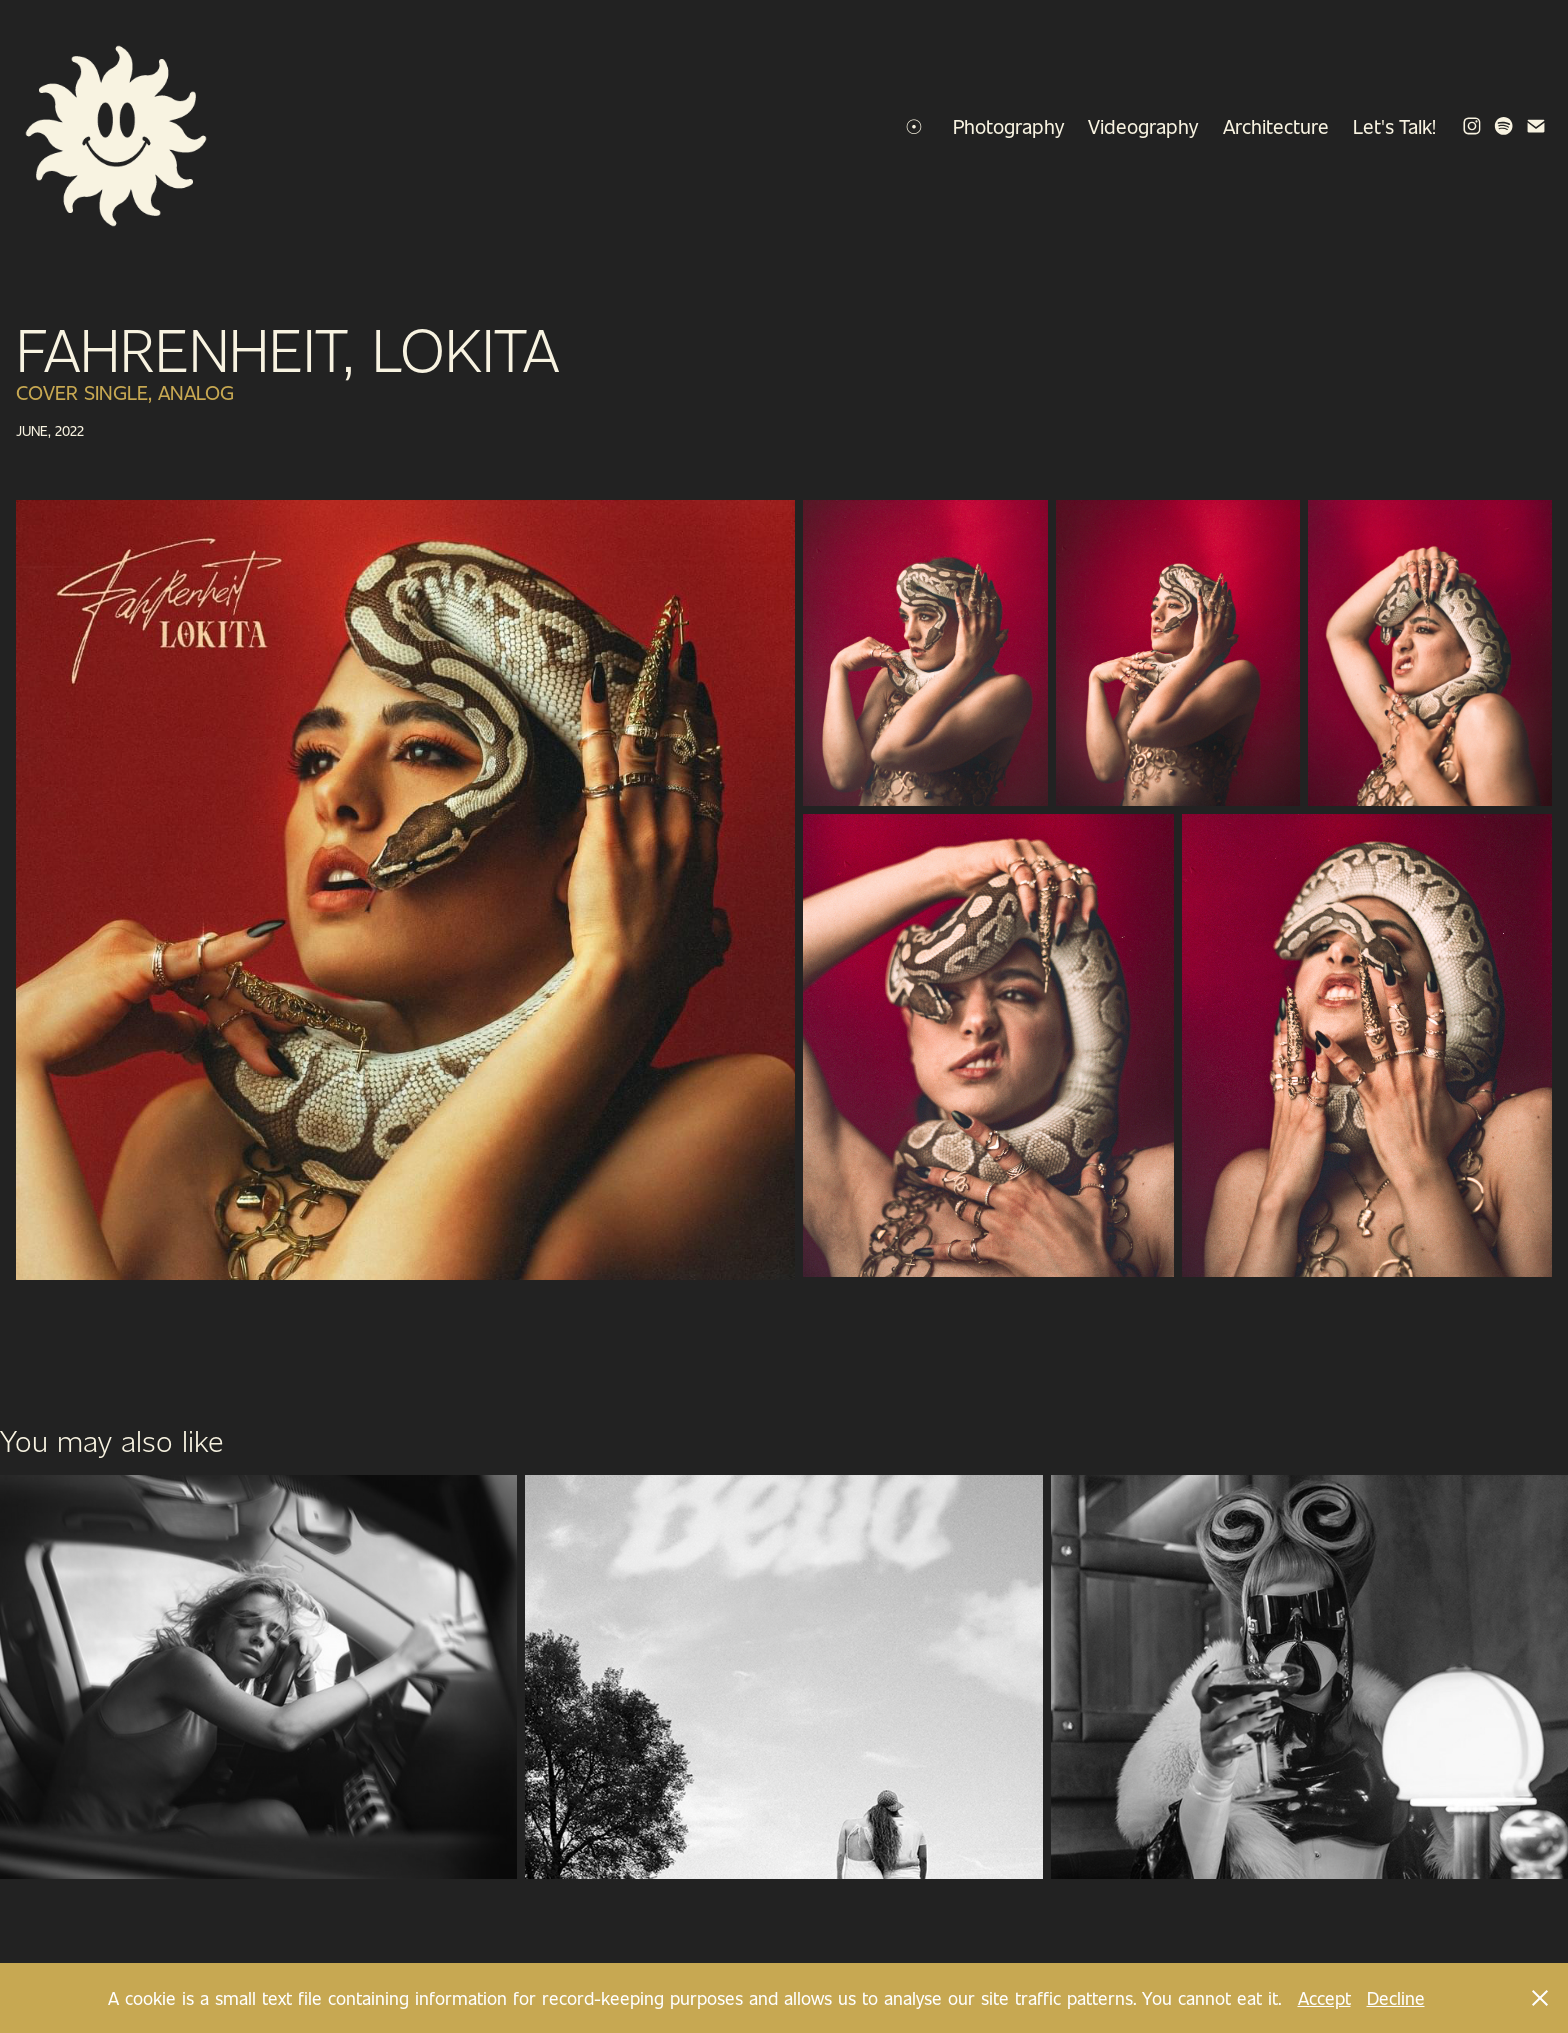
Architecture (1276, 126)
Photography (1008, 126)
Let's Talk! (1394, 126)
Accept (1324, 1998)
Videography (1143, 126)
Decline (1396, 1998)
